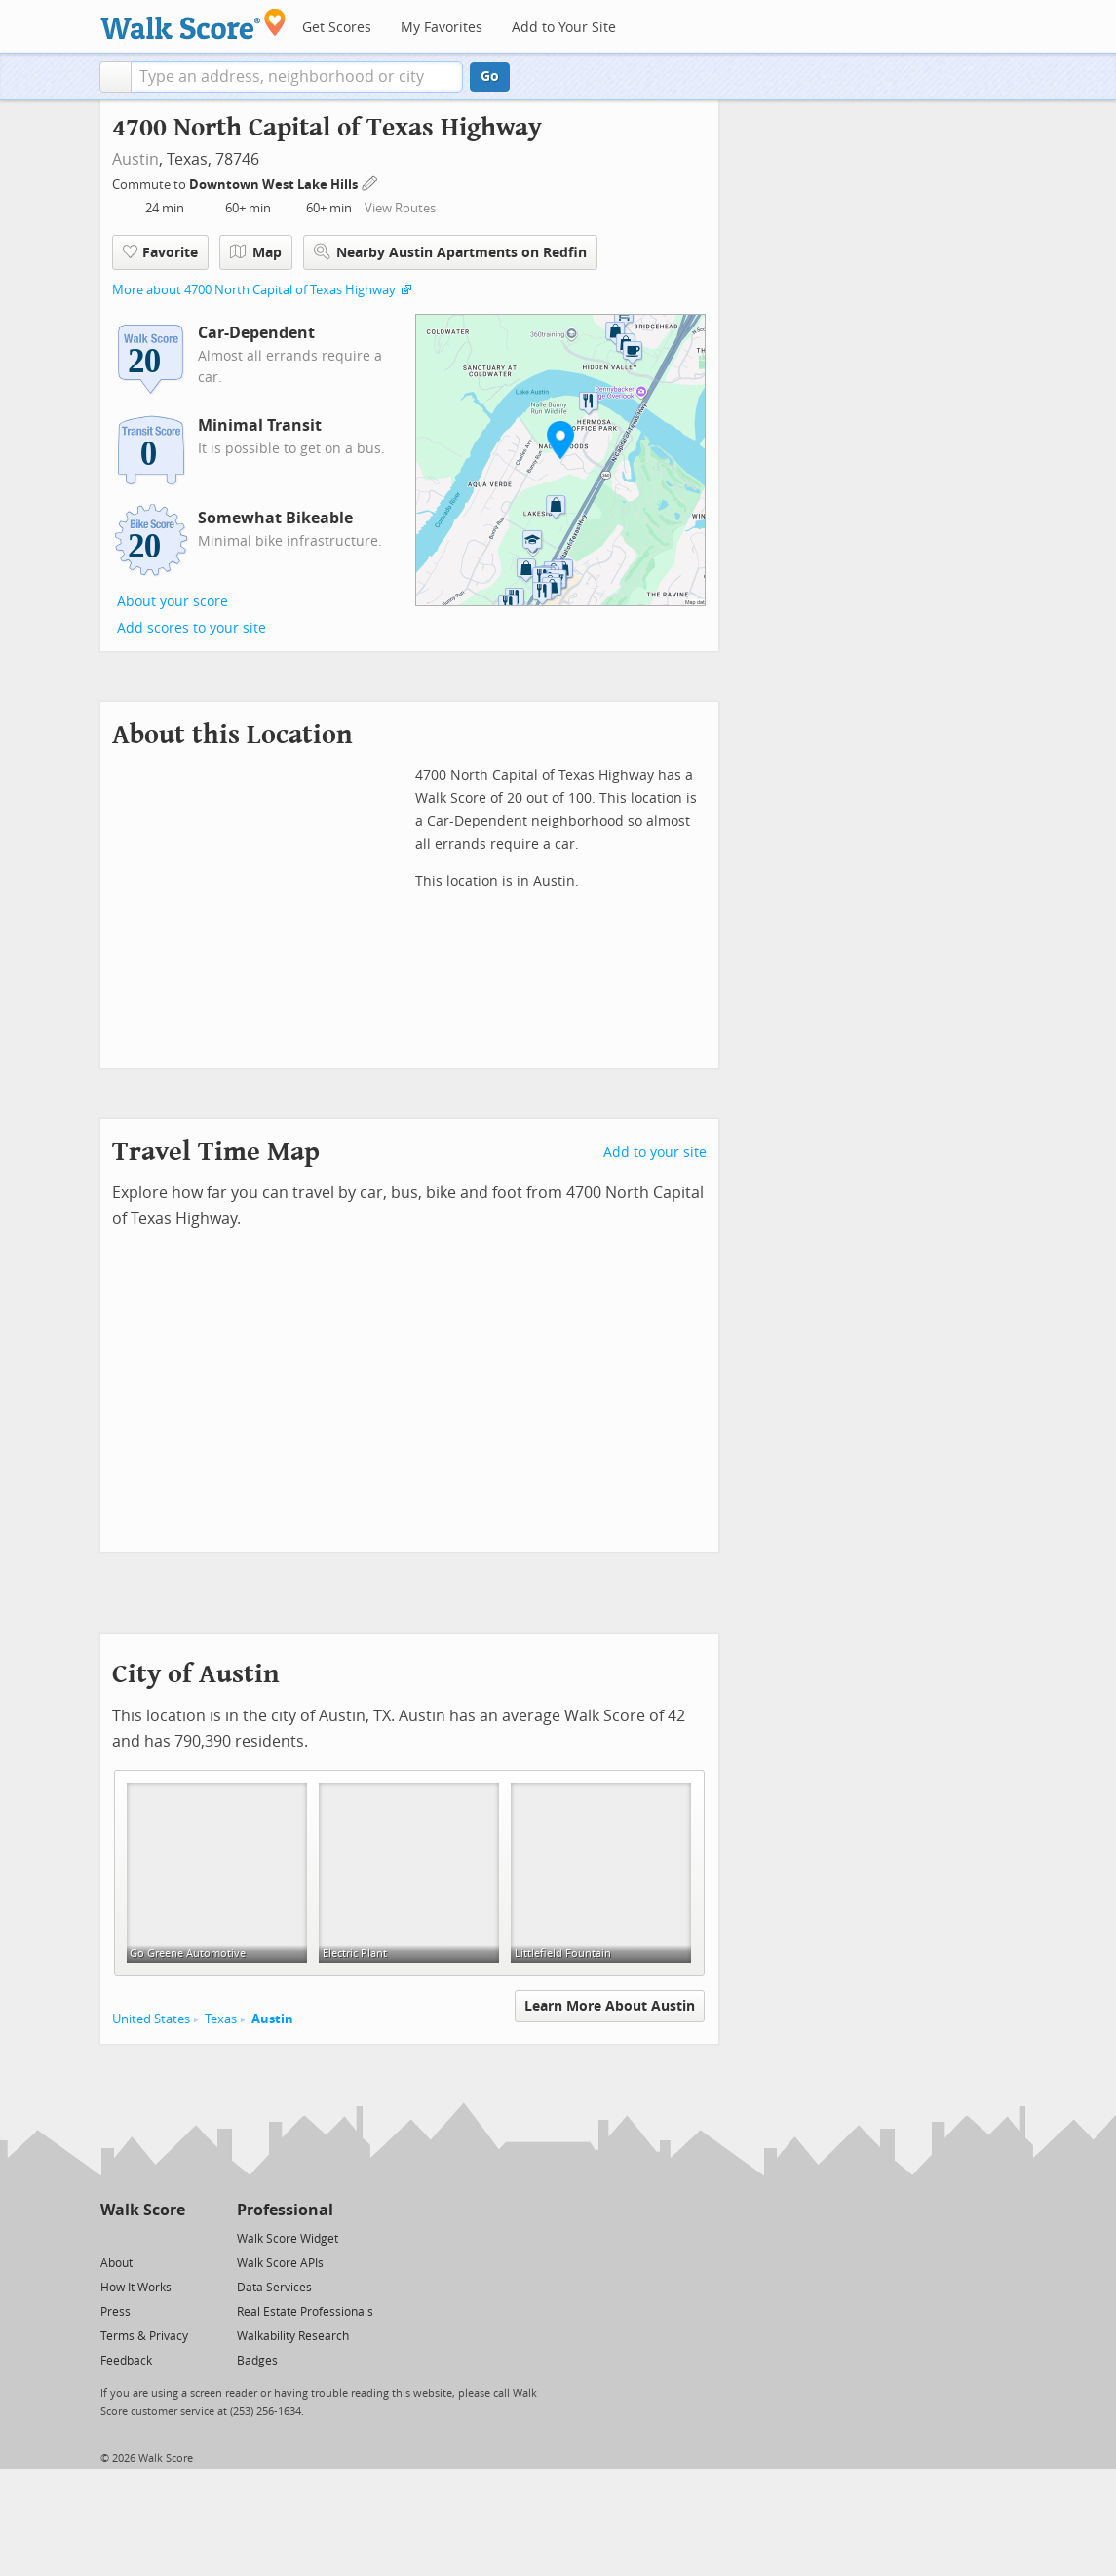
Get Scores (336, 27)
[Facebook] (142, 2237)
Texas (221, 2019)
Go (490, 76)
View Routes (400, 208)
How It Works (136, 2287)
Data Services (274, 2287)
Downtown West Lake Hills (275, 184)
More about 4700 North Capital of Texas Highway (254, 290)
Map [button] (256, 252)
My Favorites (441, 27)
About (116, 2263)
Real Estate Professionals (305, 2312)
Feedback (126, 2360)
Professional (285, 2210)
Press (115, 2312)
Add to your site (655, 1152)
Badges (257, 2360)
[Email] (172, 2237)
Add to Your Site (564, 27)
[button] (115, 77)
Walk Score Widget (287, 2239)
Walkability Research (293, 2336)
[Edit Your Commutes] (370, 182)
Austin (135, 159)
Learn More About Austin (609, 2006)
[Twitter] (111, 2237)
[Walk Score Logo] (193, 24)
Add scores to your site (191, 628)
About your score (172, 602)
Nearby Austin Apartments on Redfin (450, 252)
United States (151, 2019)
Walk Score (142, 2210)
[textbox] (297, 77)
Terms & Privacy (144, 2336)
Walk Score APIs (280, 2263)
